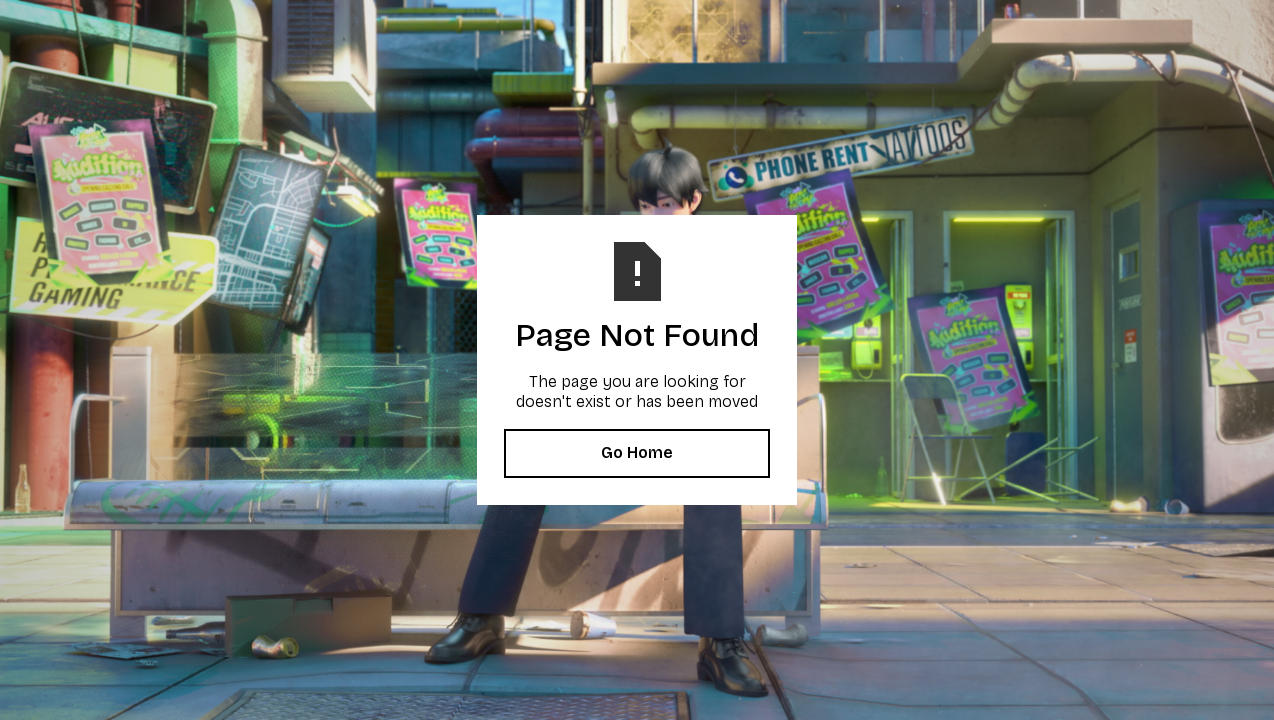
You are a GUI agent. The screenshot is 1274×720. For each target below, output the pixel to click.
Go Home (637, 452)
